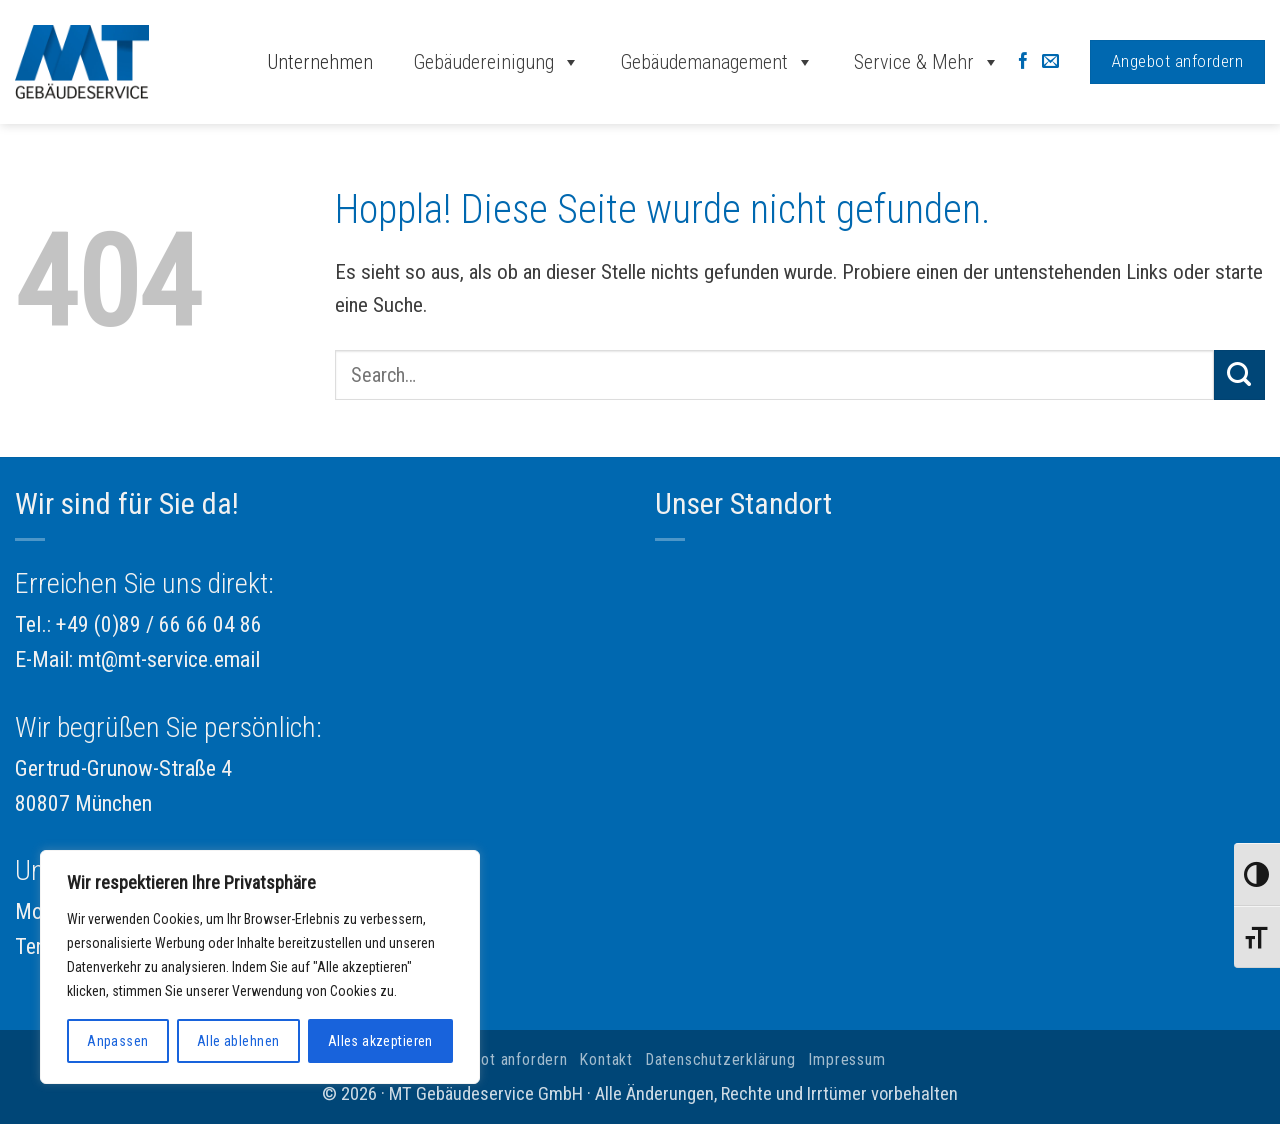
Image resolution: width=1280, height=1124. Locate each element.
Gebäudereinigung (496, 62)
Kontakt (606, 1059)
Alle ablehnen (238, 1041)
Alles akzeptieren (380, 1041)
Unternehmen (320, 62)
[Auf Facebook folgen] (1023, 62)
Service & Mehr (927, 62)
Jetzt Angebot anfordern (480, 1059)
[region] (260, 967)
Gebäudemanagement (717, 62)
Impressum (846, 1059)
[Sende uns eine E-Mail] (1050, 62)
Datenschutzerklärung (721, 1059)
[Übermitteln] (1239, 375)
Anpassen (117, 1041)
